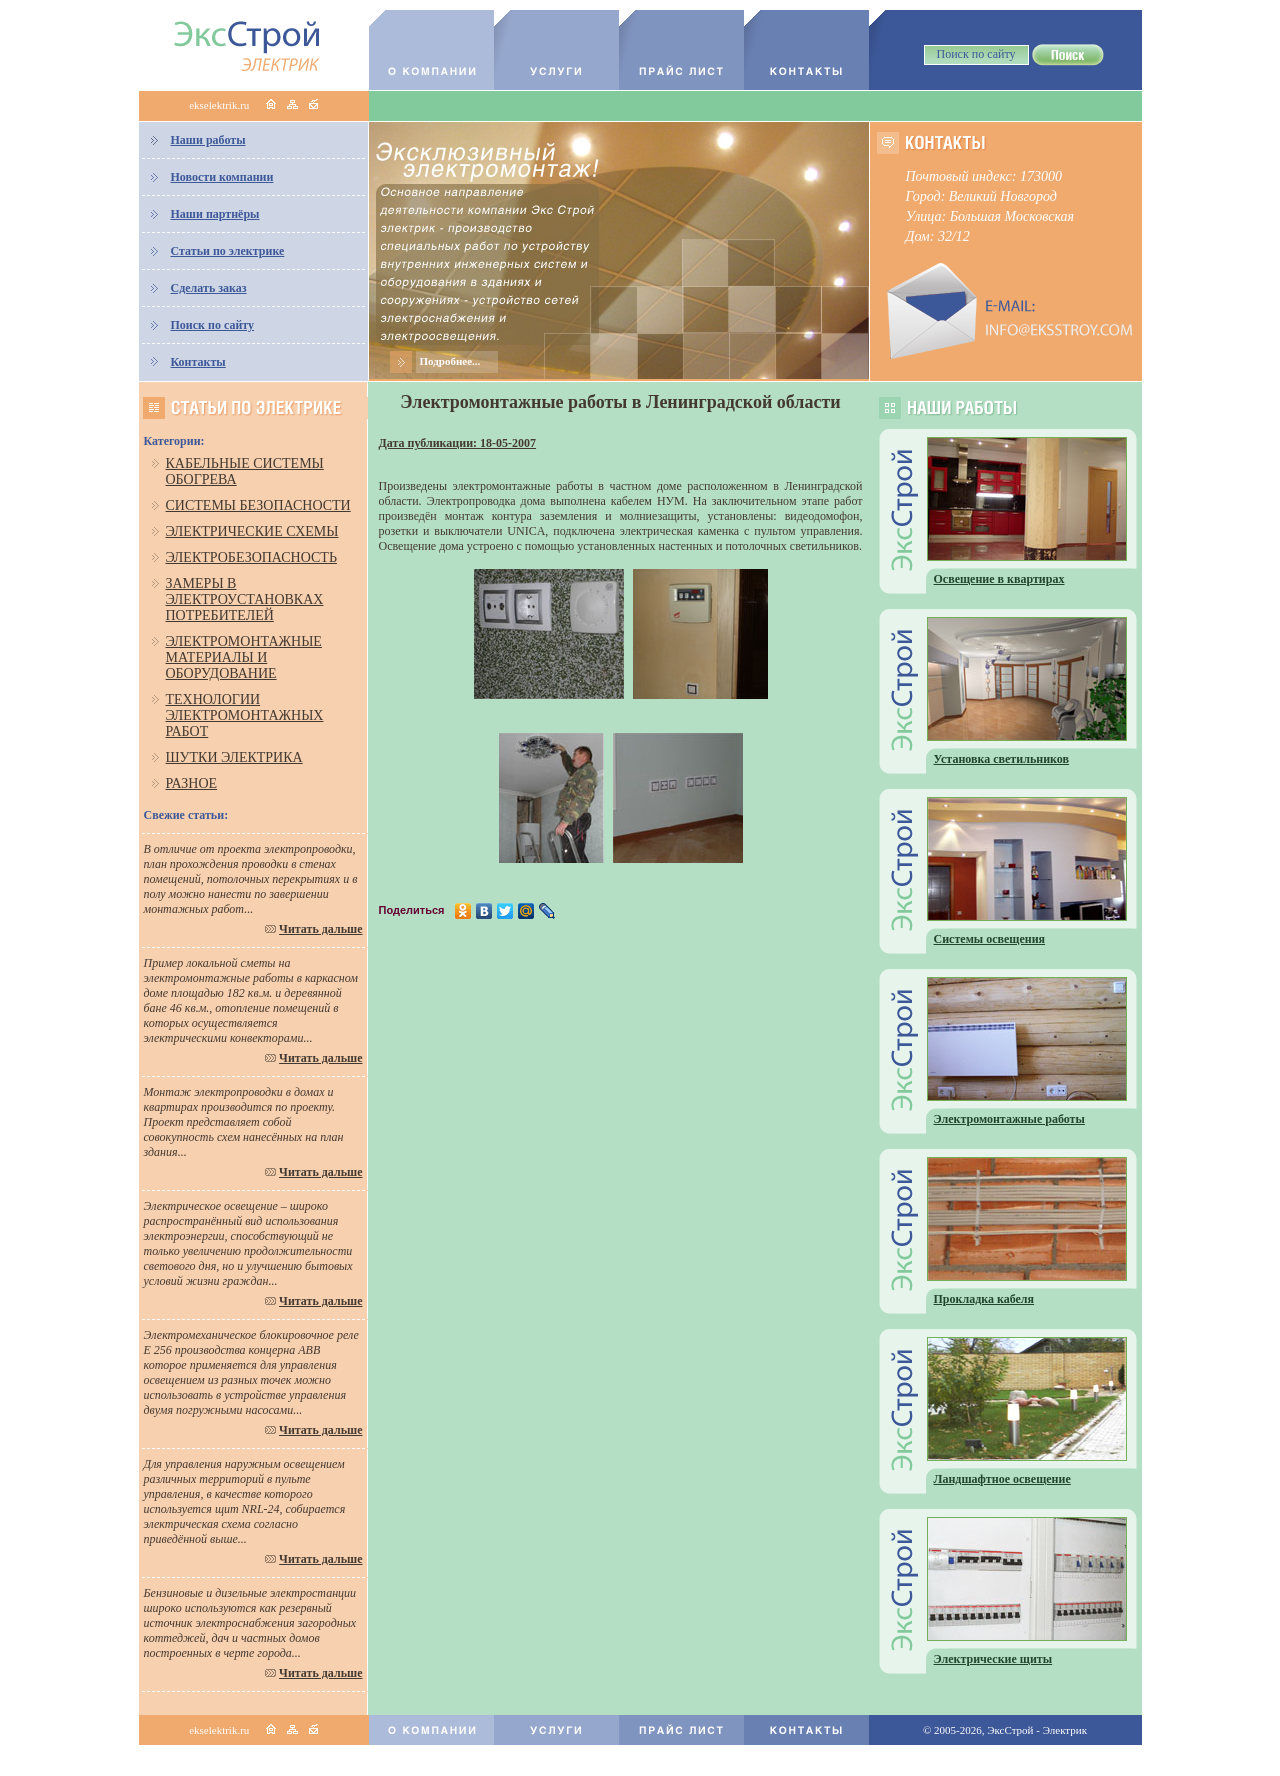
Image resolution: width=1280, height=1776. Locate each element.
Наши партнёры (215, 214)
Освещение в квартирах (999, 579)
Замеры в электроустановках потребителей (245, 599)
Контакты (198, 362)
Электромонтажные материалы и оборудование (244, 657)
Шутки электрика (234, 757)
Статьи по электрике (228, 251)
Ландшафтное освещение (1002, 1479)
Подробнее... (450, 361)
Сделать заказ (209, 288)
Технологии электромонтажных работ (245, 715)
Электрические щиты (993, 1659)
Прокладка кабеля (984, 1299)
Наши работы (208, 140)
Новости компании (222, 177)
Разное (192, 783)
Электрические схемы (252, 531)
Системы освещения (990, 939)
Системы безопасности (258, 505)
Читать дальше (320, 929)
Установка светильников (1002, 759)
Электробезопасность (251, 557)
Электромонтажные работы (1009, 1119)
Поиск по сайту (213, 325)
